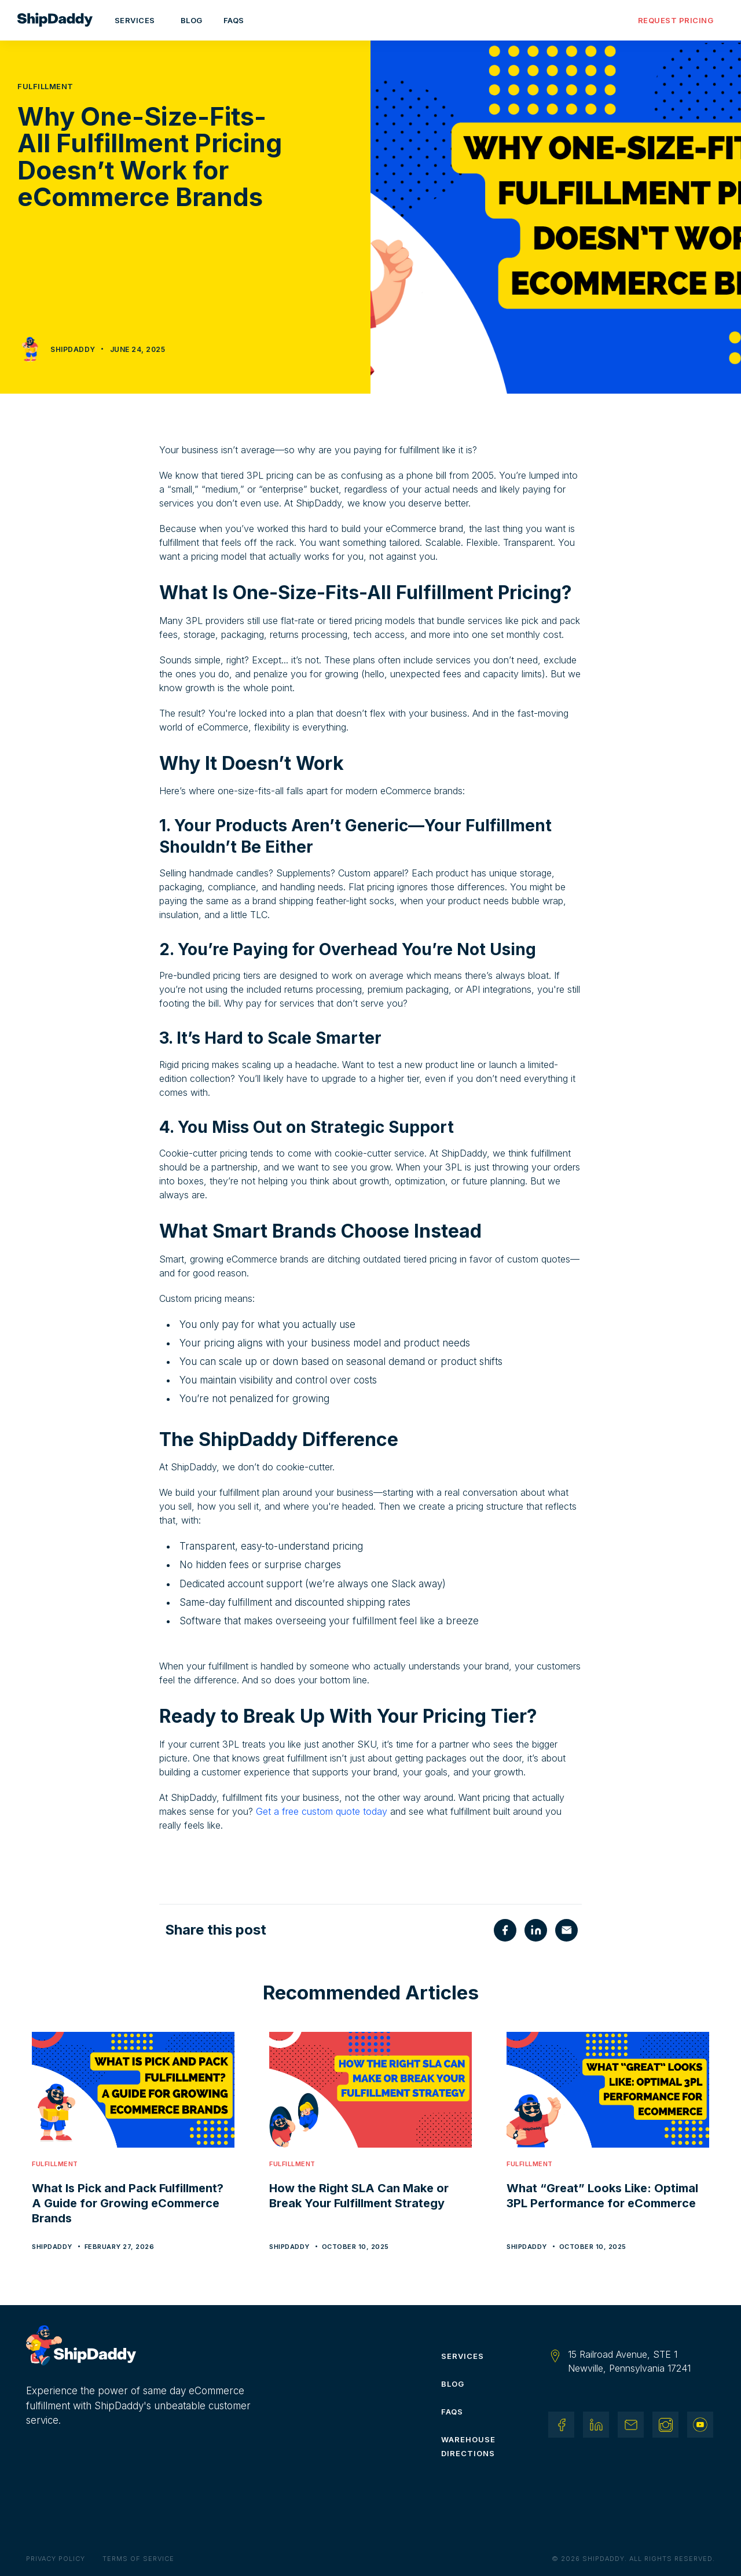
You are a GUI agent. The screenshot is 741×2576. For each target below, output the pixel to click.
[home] (60, 20)
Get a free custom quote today (321, 1811)
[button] (137, 20)
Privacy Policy (55, 2559)
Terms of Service (138, 2559)
